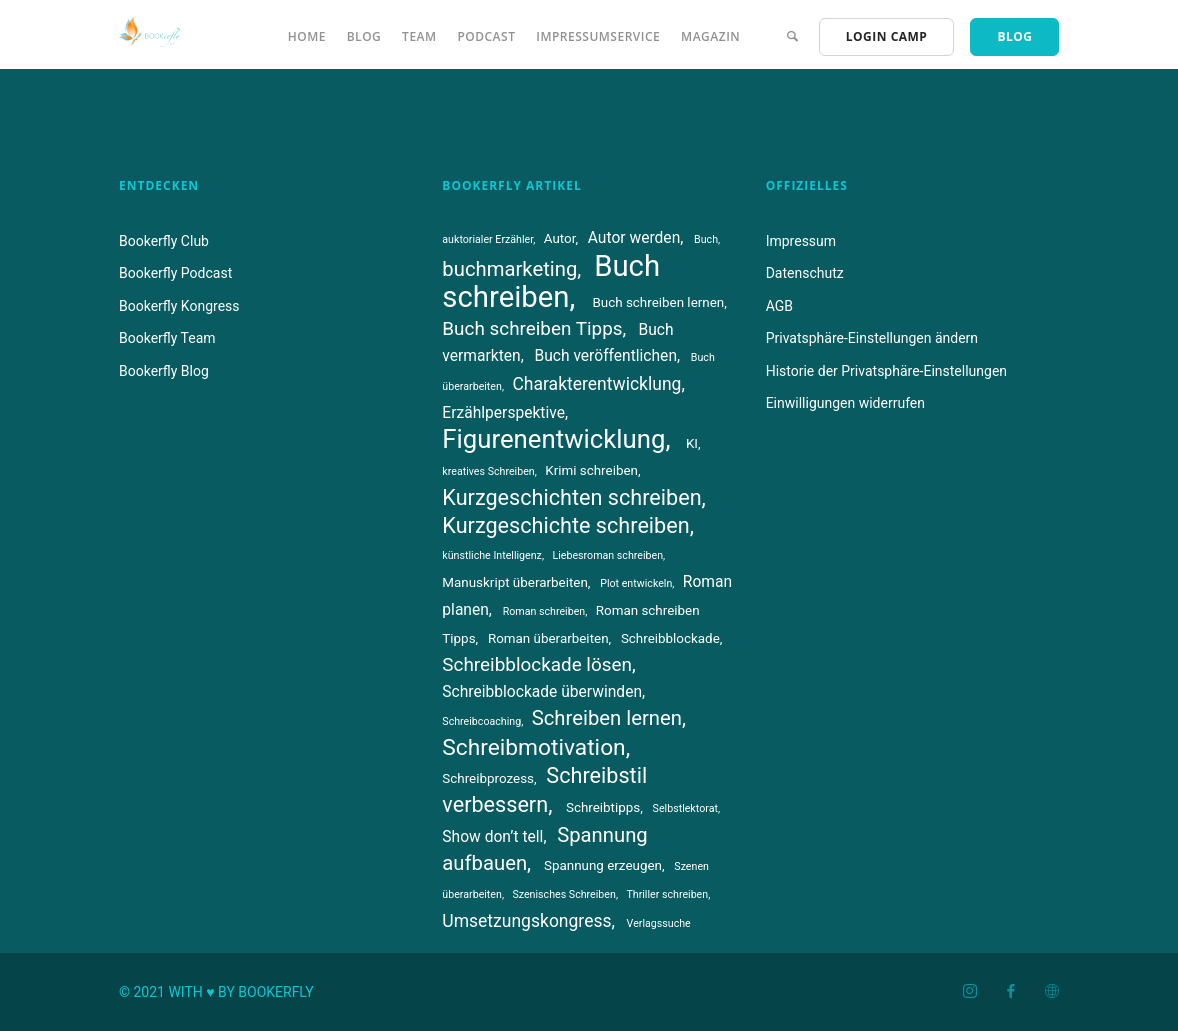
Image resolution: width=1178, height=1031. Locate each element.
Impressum (801, 241)
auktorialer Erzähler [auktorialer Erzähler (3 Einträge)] (487, 239)
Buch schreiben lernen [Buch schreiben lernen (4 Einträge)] (658, 302)
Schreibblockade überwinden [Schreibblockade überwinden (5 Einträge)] (542, 692)
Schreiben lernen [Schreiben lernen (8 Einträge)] (607, 718)
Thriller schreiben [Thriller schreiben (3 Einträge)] (667, 894)
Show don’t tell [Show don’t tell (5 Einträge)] (492, 837)
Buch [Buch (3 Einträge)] (706, 239)
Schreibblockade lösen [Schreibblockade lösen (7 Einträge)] (537, 664)
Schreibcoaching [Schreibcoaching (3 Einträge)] (481, 721)
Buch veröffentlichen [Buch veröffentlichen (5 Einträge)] (605, 356)
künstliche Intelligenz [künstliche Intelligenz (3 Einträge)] (492, 555)
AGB (779, 306)
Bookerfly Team (167, 338)
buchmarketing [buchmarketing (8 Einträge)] (509, 269)
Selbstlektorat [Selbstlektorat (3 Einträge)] (685, 808)
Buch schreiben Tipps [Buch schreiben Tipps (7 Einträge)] (532, 328)
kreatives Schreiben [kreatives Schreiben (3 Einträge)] (488, 471)
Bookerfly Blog (164, 371)
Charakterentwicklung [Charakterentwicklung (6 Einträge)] (596, 384)
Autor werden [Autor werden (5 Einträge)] (634, 238)
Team (419, 36)
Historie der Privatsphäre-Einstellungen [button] (886, 371)
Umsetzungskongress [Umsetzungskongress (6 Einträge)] (526, 921)
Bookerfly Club (164, 241)
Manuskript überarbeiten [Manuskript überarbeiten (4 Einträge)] (515, 582)
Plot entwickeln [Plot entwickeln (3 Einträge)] (636, 583)
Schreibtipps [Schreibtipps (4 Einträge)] (603, 807)
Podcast (486, 36)
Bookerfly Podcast (175, 273)
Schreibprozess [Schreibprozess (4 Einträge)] (488, 778)
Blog (364, 36)
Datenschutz (805, 273)
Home (307, 36)
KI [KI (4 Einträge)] (692, 443)
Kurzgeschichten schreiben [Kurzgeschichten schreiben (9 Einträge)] (571, 497)
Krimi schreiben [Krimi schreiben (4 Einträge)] (591, 470)
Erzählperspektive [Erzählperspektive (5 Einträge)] (503, 413)
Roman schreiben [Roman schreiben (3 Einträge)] (544, 611)
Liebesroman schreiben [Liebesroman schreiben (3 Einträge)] (607, 555)
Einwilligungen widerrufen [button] (845, 403)
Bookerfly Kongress (179, 306)
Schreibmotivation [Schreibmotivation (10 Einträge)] (533, 747)
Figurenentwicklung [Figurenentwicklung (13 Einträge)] (553, 439)
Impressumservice (598, 36)
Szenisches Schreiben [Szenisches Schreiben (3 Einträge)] (563, 894)
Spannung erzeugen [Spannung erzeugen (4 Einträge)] (603, 865)
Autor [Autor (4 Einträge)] (560, 238)
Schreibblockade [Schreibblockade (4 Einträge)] (670, 638)
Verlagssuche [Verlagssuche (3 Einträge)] (659, 923)
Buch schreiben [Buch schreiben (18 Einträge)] (551, 281)
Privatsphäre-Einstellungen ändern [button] (872, 338)
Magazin (710, 36)
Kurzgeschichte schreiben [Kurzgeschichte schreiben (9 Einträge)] (565, 525)
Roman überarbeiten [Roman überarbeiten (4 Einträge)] (548, 638)
